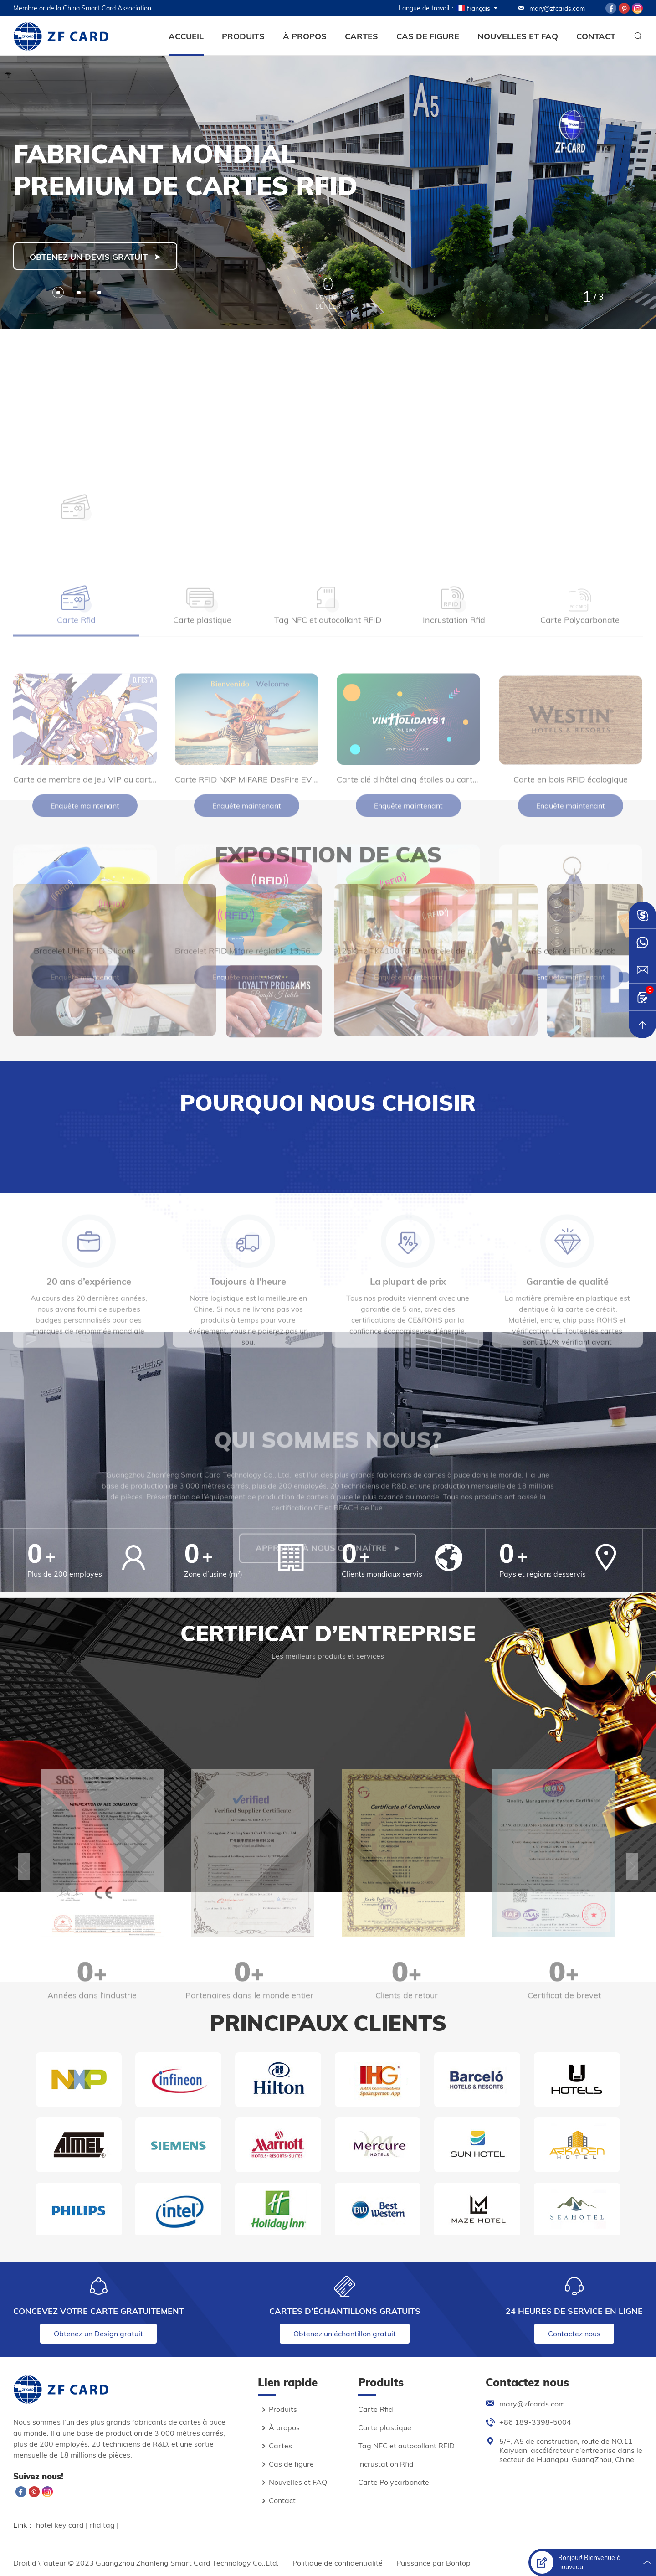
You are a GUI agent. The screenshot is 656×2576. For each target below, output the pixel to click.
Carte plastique (384, 2427)
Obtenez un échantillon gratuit (344, 2333)
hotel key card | (62, 2525)
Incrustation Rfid (386, 2463)
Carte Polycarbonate (393, 2482)
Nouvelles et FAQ (517, 36)
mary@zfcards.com (551, 9)
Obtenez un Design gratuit (98, 2333)
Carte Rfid (375, 2409)
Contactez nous (574, 2333)
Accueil (186, 36)
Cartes (361, 36)
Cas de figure (427, 36)
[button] (58, 292)
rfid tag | (103, 2525)
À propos (305, 36)
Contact (595, 36)
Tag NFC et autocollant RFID (406, 2445)
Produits (243, 36)
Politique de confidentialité (337, 2562)
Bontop (458, 2562)
